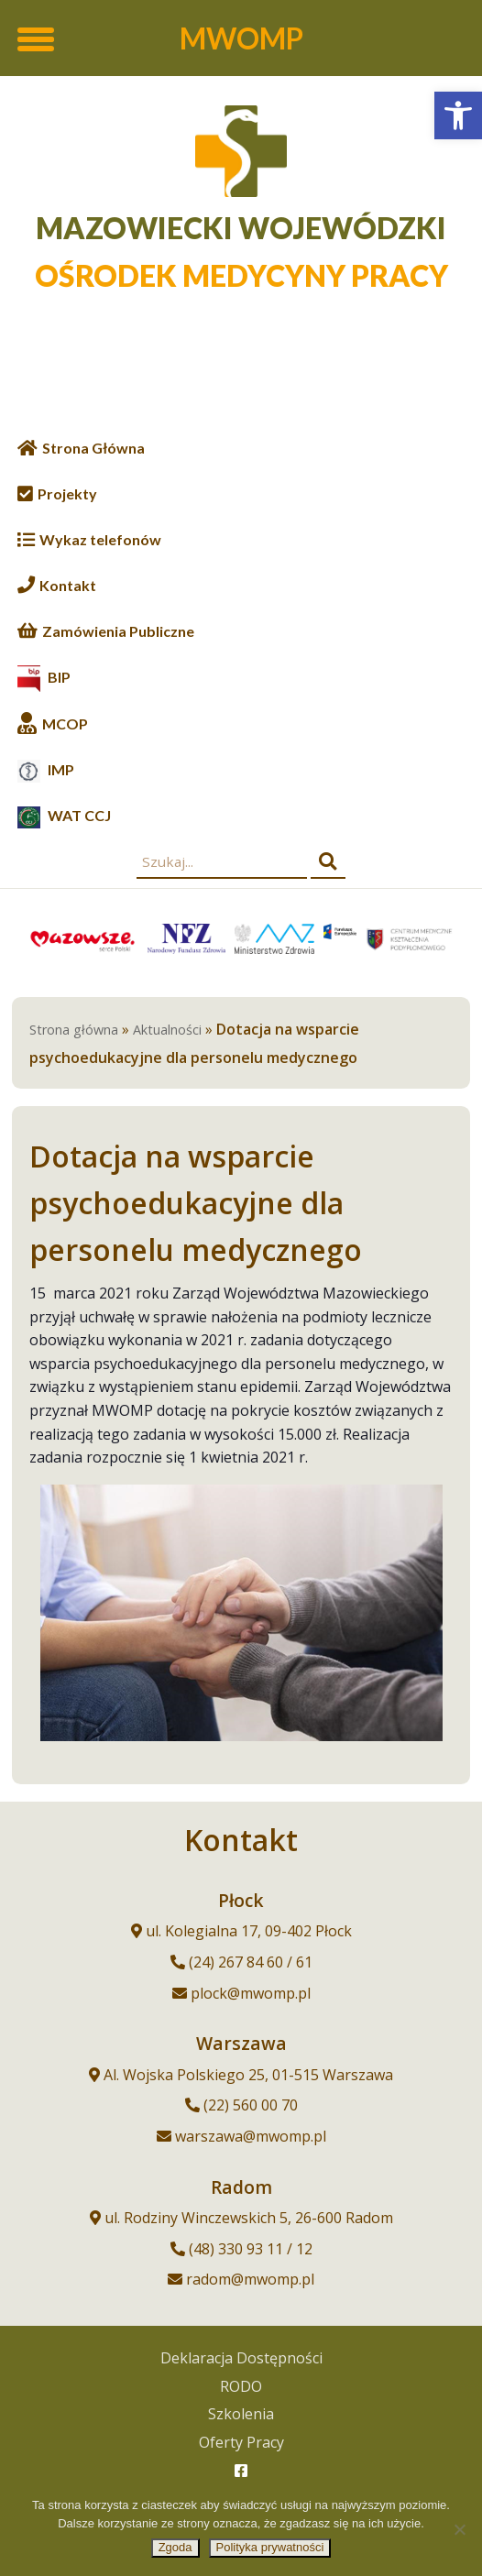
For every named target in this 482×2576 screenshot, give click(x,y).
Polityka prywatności (270, 2547)
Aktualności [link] (167, 1029)
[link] (458, 115)
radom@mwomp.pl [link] (250, 2279)
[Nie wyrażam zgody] (459, 2529)
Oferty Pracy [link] (241, 2442)
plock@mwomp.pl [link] (251, 1993)
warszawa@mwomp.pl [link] (250, 2136)
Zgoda (175, 2547)
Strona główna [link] (73, 1029)
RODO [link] (241, 2386)
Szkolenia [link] (241, 2414)
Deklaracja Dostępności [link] (241, 2358)
